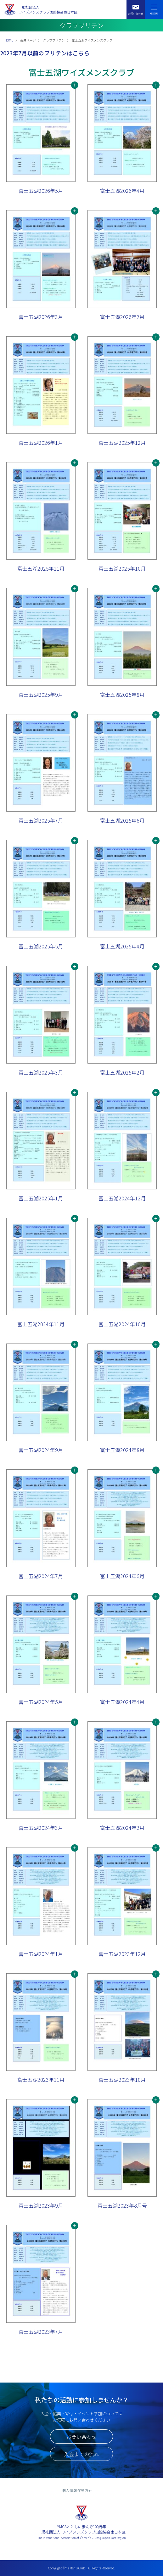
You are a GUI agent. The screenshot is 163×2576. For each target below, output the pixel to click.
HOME (9, 40)
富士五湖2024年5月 (41, 1702)
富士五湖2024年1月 (41, 1954)
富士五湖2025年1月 (41, 1198)
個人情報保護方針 (77, 2490)
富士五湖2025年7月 (41, 820)
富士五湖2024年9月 (41, 1450)
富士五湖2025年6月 (122, 820)
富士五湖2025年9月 (41, 694)
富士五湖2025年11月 (41, 568)
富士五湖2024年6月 (122, 1576)
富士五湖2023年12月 (122, 1954)
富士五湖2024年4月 (122, 1702)
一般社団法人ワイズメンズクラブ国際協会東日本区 (48, 9)
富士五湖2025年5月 (41, 946)
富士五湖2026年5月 (41, 190)
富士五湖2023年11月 (41, 2079)
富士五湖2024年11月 (41, 1324)
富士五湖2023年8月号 (122, 2205)
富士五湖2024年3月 (41, 1827)
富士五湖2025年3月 (41, 1072)
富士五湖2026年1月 (41, 442)
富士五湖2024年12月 (122, 1198)
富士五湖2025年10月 (122, 568)
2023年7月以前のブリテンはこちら (44, 53)
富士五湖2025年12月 (122, 442)
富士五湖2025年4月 (122, 946)
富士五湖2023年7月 (41, 2331)
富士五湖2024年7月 (41, 1576)
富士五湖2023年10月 (122, 2079)
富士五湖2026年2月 (122, 317)
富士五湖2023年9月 (41, 2205)
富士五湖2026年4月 (122, 190)
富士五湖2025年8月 (122, 694)
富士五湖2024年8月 (122, 1450)
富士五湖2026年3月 (41, 317)
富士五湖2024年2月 (122, 1827)
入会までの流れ (81, 2454)
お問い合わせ (81, 2436)
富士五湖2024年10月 (122, 1324)
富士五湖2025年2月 (122, 1072)
